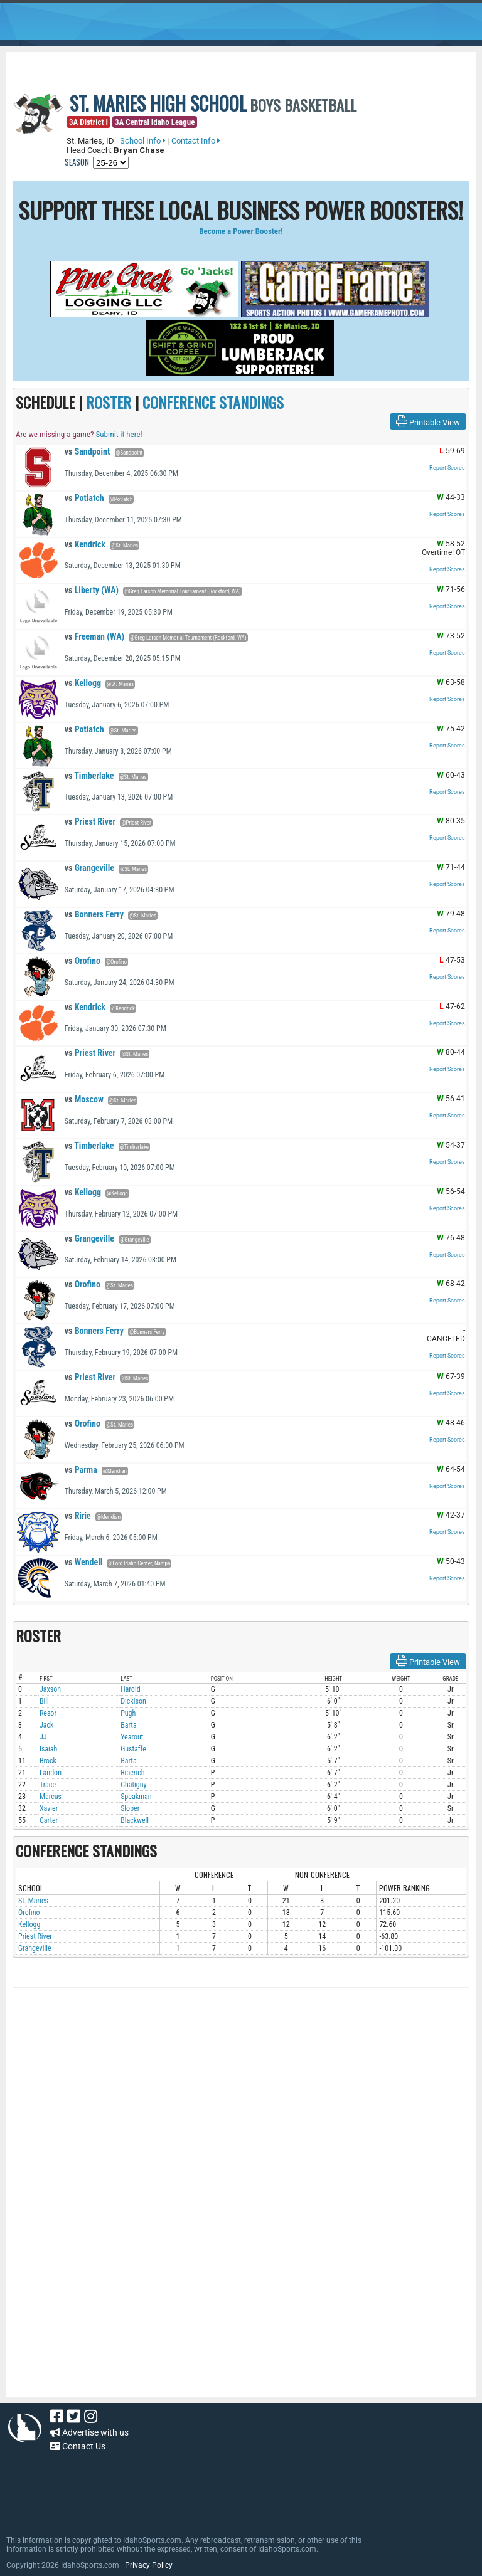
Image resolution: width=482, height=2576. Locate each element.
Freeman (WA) (94, 636)
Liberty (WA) (92, 590)
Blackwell (134, 1820)
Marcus (51, 1796)
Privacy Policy (149, 2565)
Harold (130, 1689)
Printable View (428, 421)
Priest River (90, 821)
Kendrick (85, 544)
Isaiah (49, 1749)
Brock (48, 1760)
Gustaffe (133, 1749)
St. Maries (33, 1900)
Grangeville (89, 868)
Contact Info (195, 140)
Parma (81, 1470)
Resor (48, 1713)
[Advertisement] (241, 2127)
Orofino (82, 961)
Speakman (136, 1796)
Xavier (49, 1808)
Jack (47, 1725)
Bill (44, 1701)
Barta (128, 1725)
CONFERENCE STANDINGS (213, 402)
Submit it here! (118, 434)
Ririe (78, 1516)
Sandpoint (87, 451)
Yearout (131, 1737)
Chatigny (133, 1784)
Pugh (128, 1713)
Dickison (133, 1701)
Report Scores (447, 468)
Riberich (132, 1772)
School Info (143, 140)
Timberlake (89, 776)
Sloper (129, 1808)
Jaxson (50, 1689)
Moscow (84, 1099)
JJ (43, 1737)
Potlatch (84, 498)
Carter (49, 1820)
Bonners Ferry (94, 914)
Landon (51, 1772)
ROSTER (108, 402)
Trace (48, 1784)
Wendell (83, 1562)
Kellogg (83, 683)
